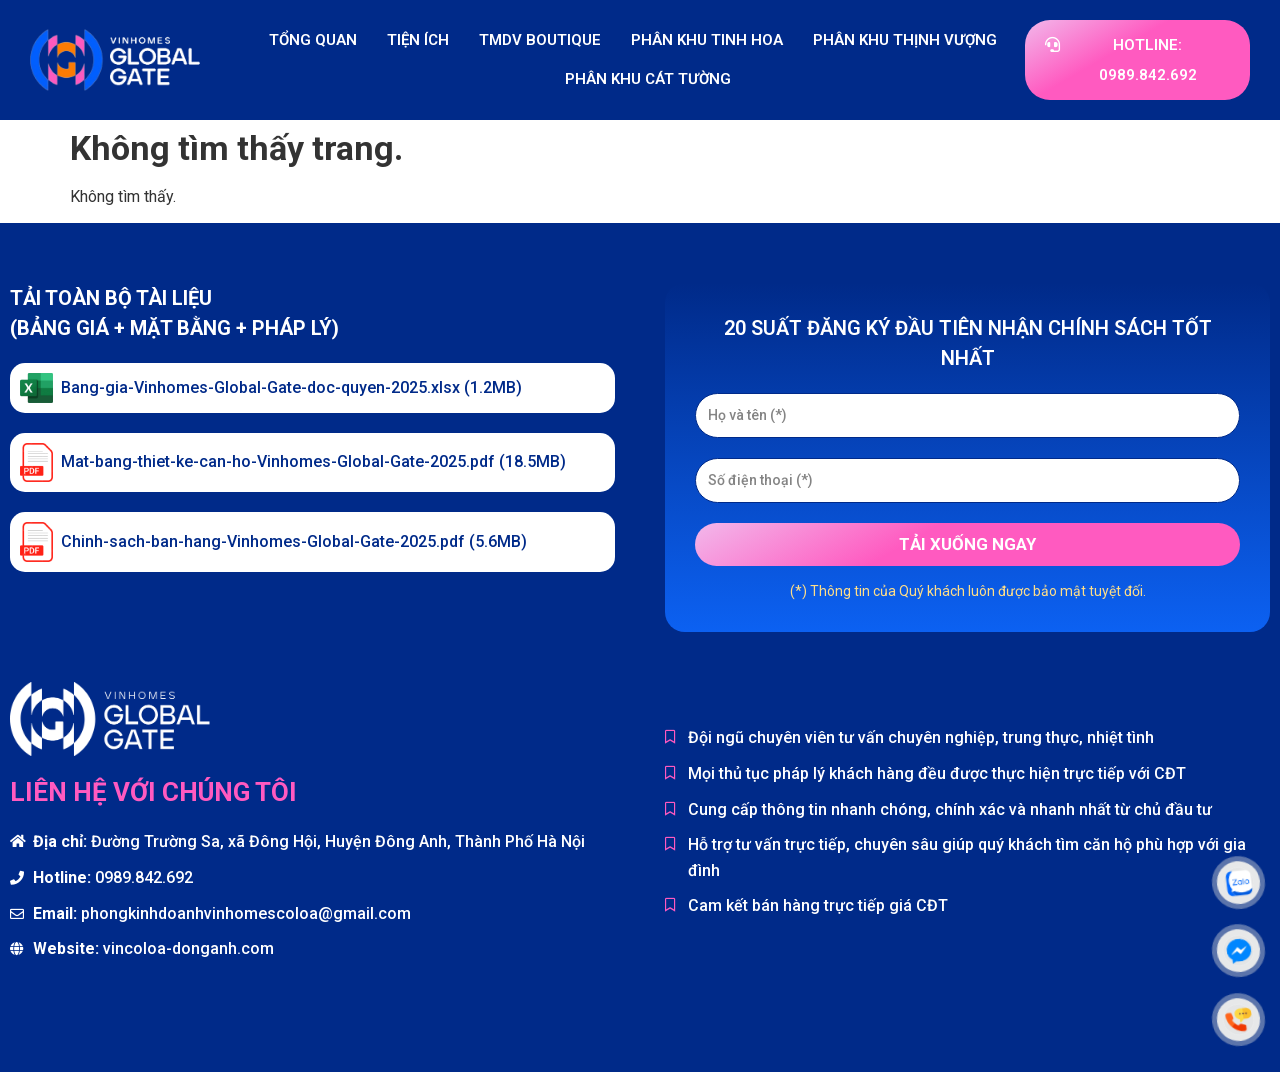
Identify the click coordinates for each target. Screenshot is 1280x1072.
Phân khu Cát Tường (648, 79)
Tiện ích (418, 40)
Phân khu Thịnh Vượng (905, 40)
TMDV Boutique (540, 40)
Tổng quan (313, 40)
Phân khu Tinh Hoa (707, 40)
